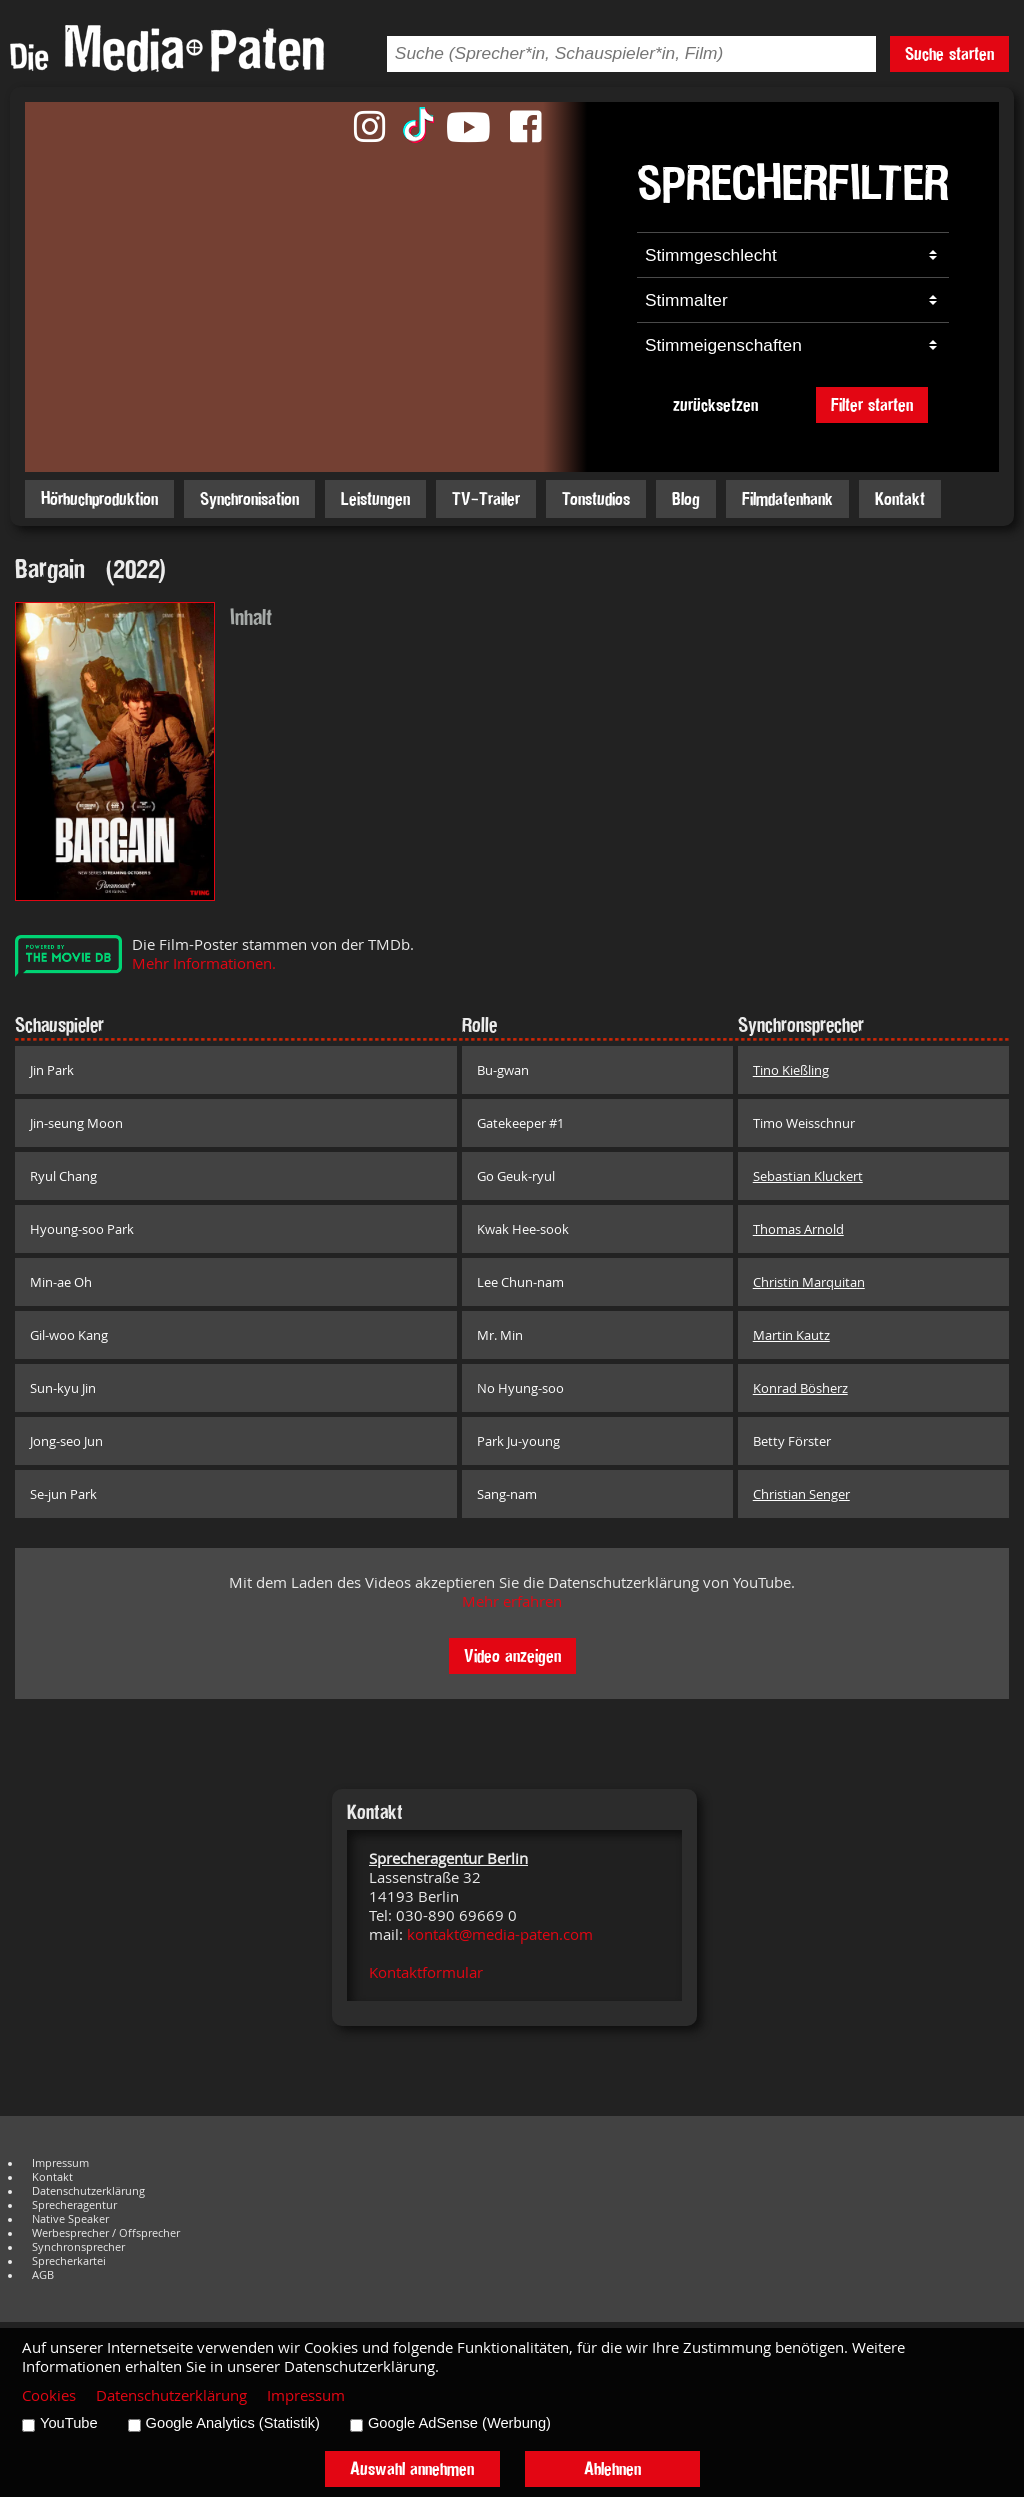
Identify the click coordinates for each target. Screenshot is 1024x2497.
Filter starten (872, 404)
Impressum (60, 2163)
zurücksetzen (715, 404)
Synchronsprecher (78, 2247)
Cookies (49, 2395)
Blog (686, 498)
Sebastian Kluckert (808, 1176)
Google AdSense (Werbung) (459, 2423)
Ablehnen (612, 2468)
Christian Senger (801, 1494)
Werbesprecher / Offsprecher (106, 2233)
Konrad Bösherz (800, 1388)
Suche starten (949, 53)
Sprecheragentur (74, 2205)
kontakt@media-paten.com (500, 1934)
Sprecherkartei (69, 2261)
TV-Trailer (486, 498)
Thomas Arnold (798, 1229)
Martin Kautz (791, 1335)
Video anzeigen (512, 1655)
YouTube (69, 2423)
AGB (43, 2275)
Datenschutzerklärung (88, 2191)
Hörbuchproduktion (99, 498)
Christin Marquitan (809, 1282)
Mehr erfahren (512, 1601)
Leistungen (375, 498)
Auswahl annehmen (412, 2468)
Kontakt (900, 498)
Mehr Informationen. (204, 963)
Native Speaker (70, 2219)
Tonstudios (596, 498)
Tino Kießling (791, 1070)
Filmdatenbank (787, 498)
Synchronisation (249, 498)
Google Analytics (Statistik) (233, 2423)
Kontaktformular (426, 1972)
